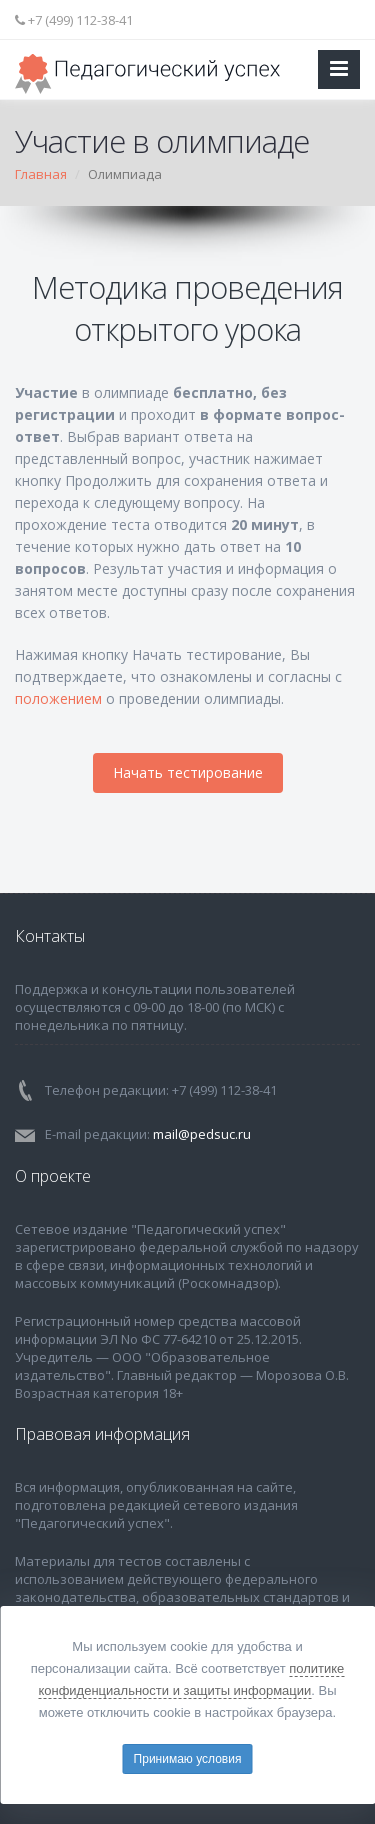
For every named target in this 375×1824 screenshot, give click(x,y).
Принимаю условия (188, 1759)
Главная (41, 174)
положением (58, 698)
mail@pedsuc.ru (202, 1134)
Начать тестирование (188, 772)
